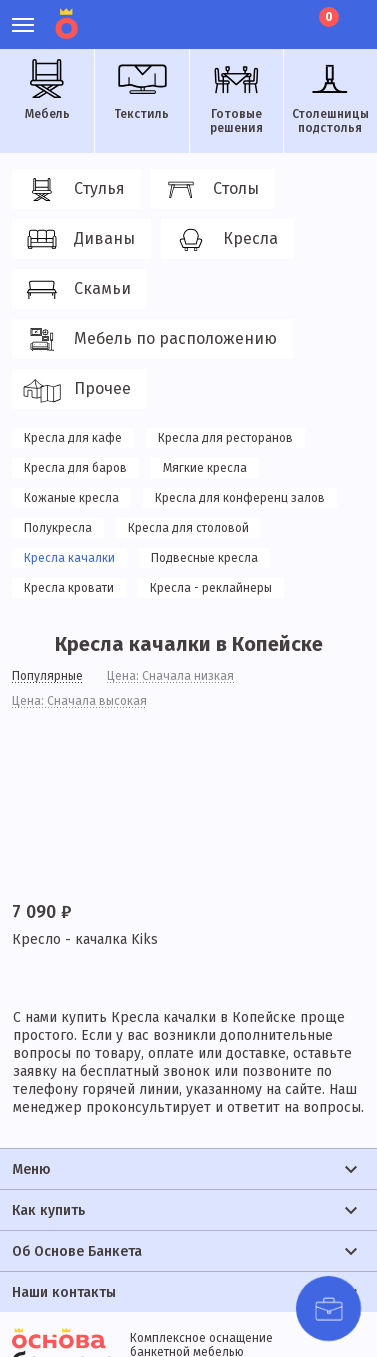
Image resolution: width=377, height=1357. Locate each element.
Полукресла (58, 528)
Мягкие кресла (205, 468)
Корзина (327, 17)
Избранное (251, 15)
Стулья (73, 190)
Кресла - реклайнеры (211, 588)
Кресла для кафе (73, 438)
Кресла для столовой (188, 528)
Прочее (76, 390)
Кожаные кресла (71, 498)
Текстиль (142, 90)
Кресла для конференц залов (240, 498)
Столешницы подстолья (330, 97)
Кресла (224, 240)
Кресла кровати (69, 588)
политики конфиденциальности (162, 1293)
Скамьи (76, 290)
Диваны (78, 240)
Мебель (47, 90)
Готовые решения (236, 97)
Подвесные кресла (204, 558)
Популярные (47, 676)
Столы (210, 190)
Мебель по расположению (149, 340)
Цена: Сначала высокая (79, 701)
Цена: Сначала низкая (170, 676)
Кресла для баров (75, 468)
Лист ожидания (285, 15)
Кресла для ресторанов (225, 438)
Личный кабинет (217, 15)
